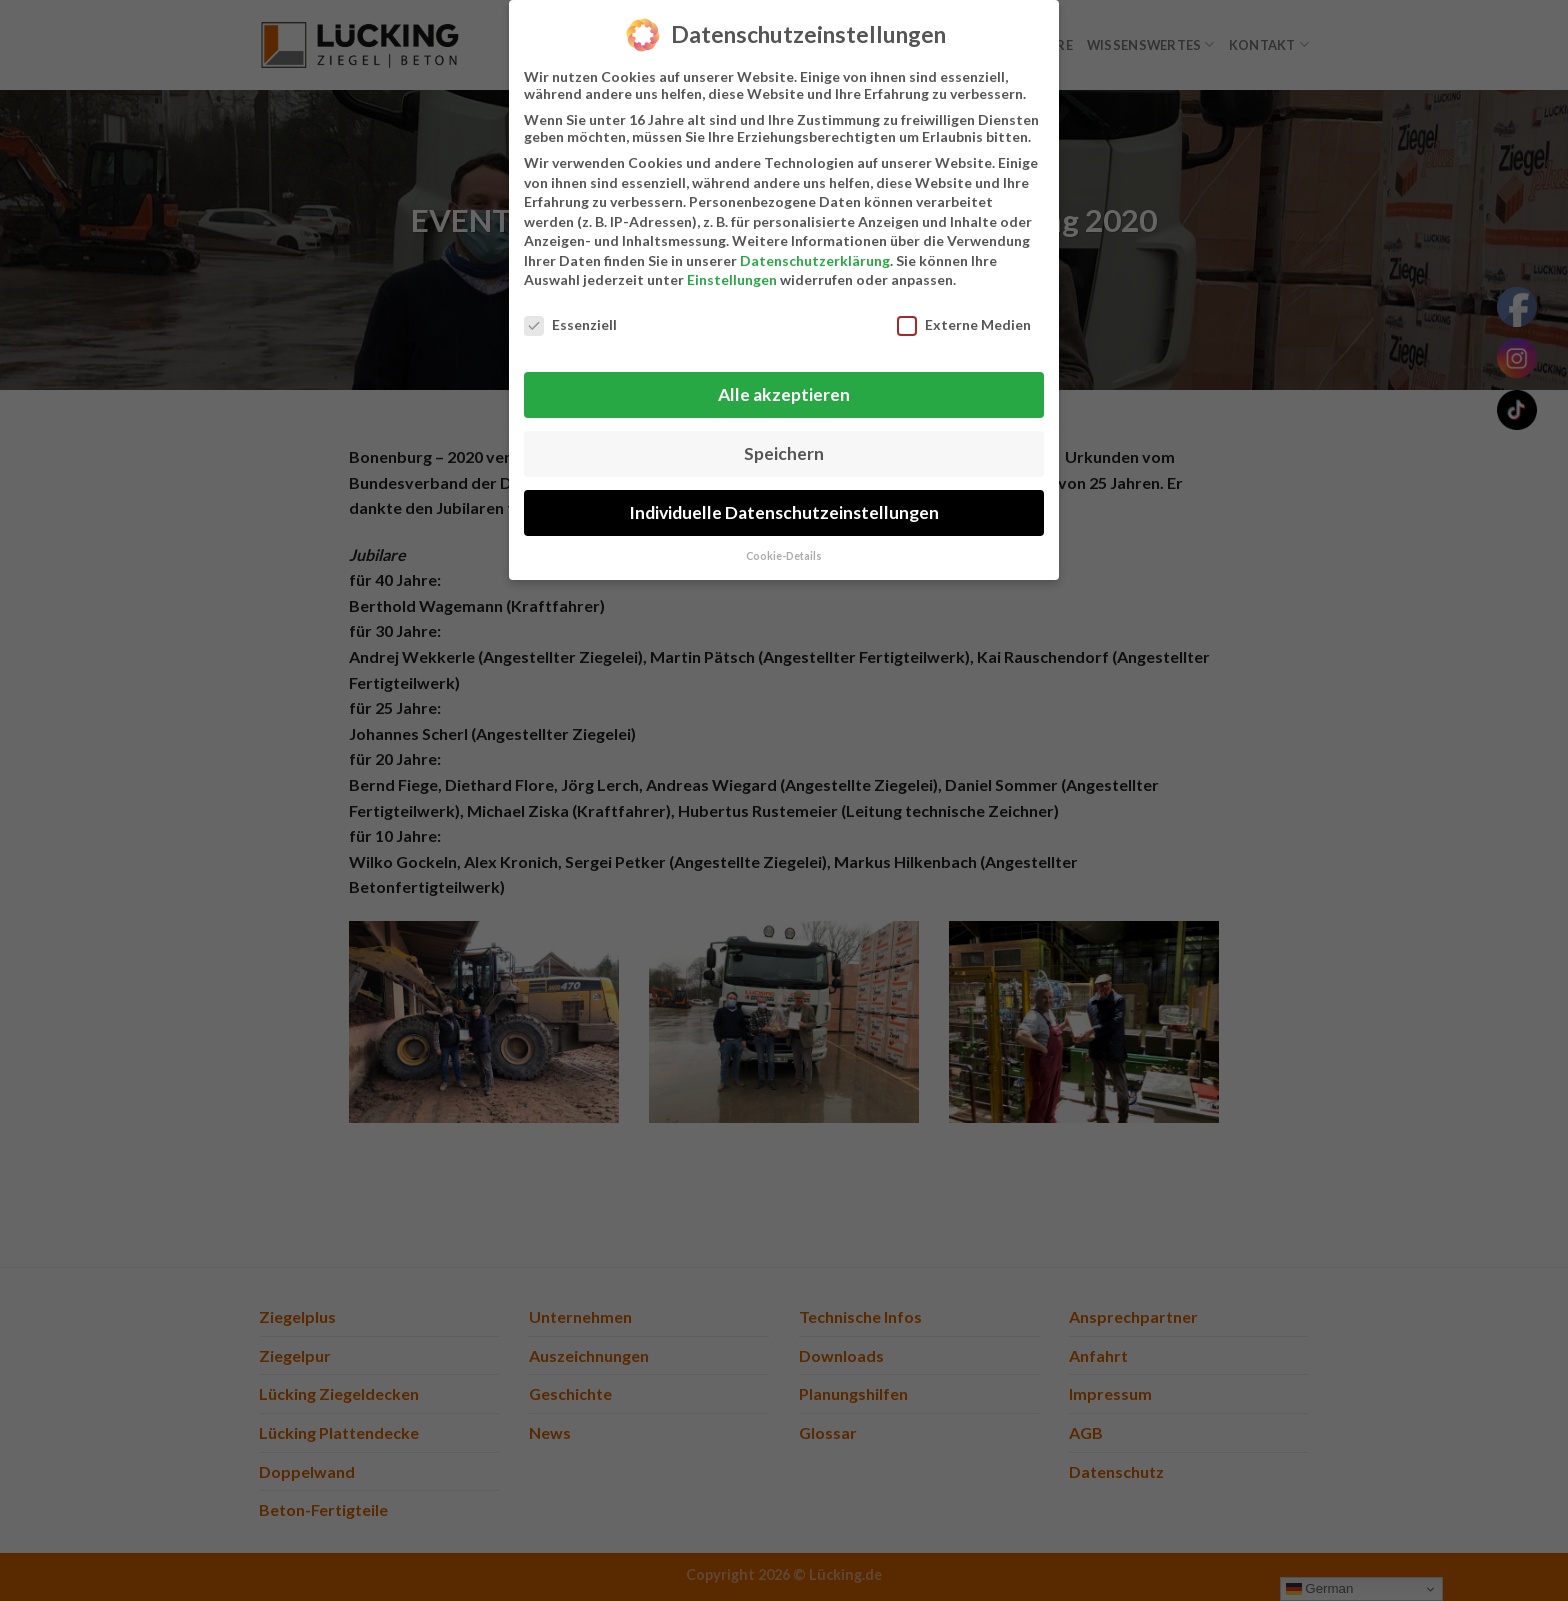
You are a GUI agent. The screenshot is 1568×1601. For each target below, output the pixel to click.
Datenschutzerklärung (815, 255)
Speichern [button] (784, 448)
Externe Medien (964, 320)
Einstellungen (732, 275)
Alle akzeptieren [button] (784, 389)
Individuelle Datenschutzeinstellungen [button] (784, 507)
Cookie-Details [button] (784, 551)
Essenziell (570, 320)
